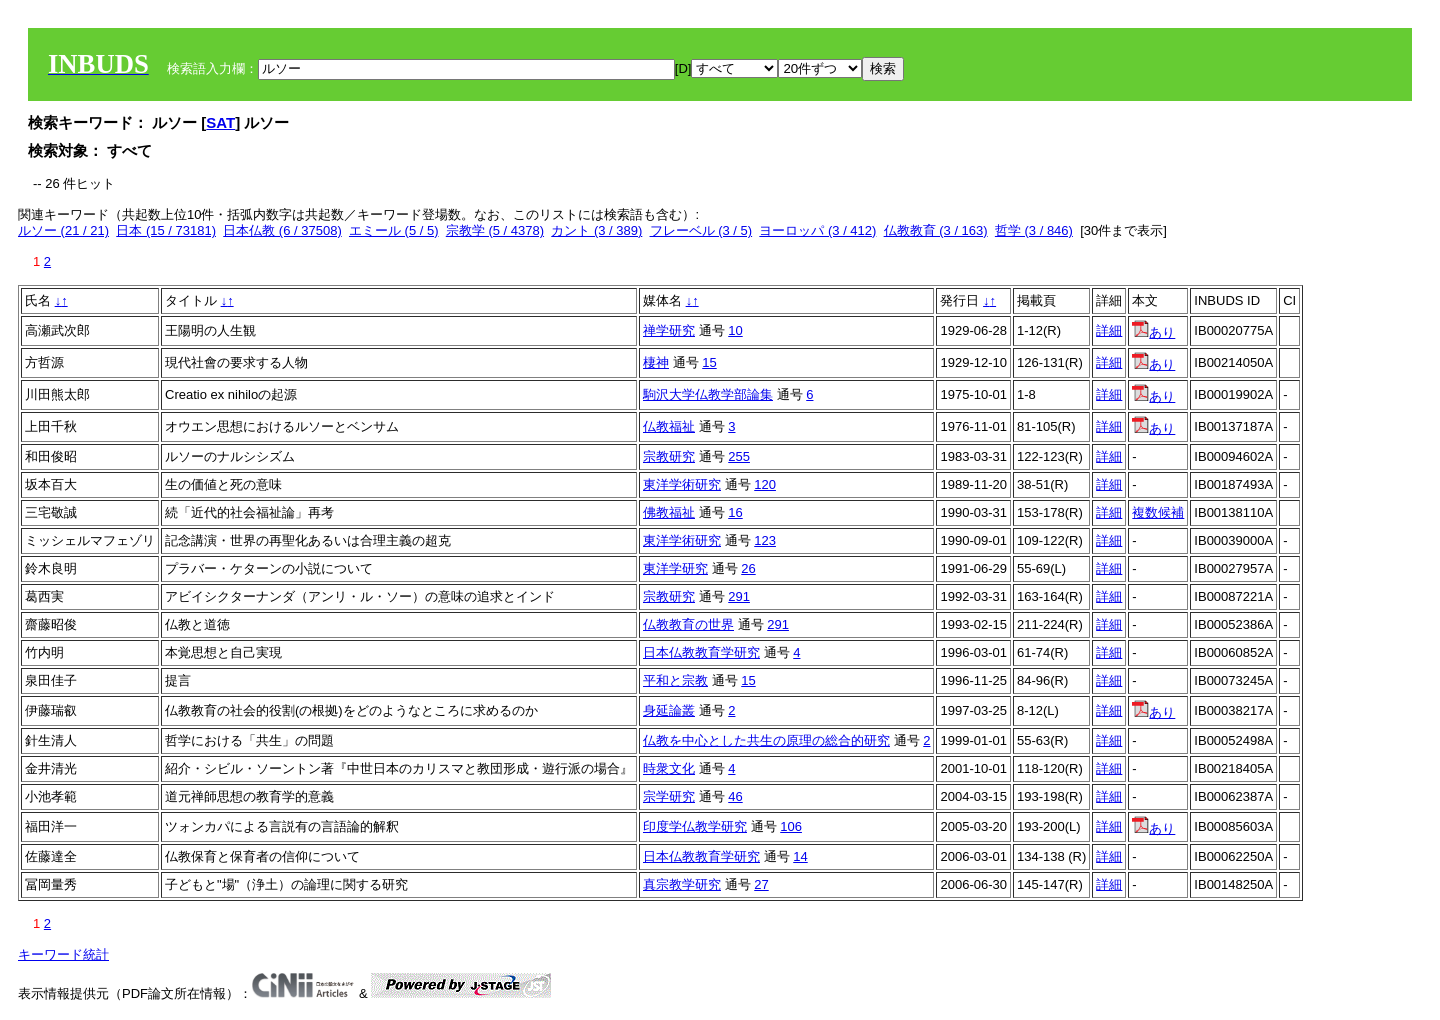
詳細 (1109, 330)
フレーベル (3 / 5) (701, 230)
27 (761, 884)
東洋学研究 (675, 568)
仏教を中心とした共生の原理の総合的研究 (766, 740)
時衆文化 (669, 768)
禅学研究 (669, 330)
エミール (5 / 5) (394, 230)
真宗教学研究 (682, 884)
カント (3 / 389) (596, 230)
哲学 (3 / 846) (1034, 230)
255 (739, 456)
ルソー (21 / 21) (63, 230)
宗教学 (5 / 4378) (495, 230)
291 (739, 596)
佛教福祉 (669, 512)
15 (709, 362)
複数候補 (1158, 512)
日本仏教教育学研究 (701, 652)
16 (735, 512)
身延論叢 (669, 710)
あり (1153, 332)
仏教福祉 (669, 426)
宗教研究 (669, 456)
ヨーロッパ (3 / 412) (817, 230)
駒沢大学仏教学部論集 (708, 394)
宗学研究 (669, 796)
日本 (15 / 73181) (166, 230)
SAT (220, 122)
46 (735, 796)
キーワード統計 (63, 954)
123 (765, 540)
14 (800, 856)
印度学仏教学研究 (695, 826)
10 (735, 330)
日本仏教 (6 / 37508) (282, 230)
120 (765, 484)
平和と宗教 (675, 680)
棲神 (656, 362)
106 (791, 826)
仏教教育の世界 (688, 624)
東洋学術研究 (682, 484)
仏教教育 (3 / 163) (936, 230)
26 (748, 568)
